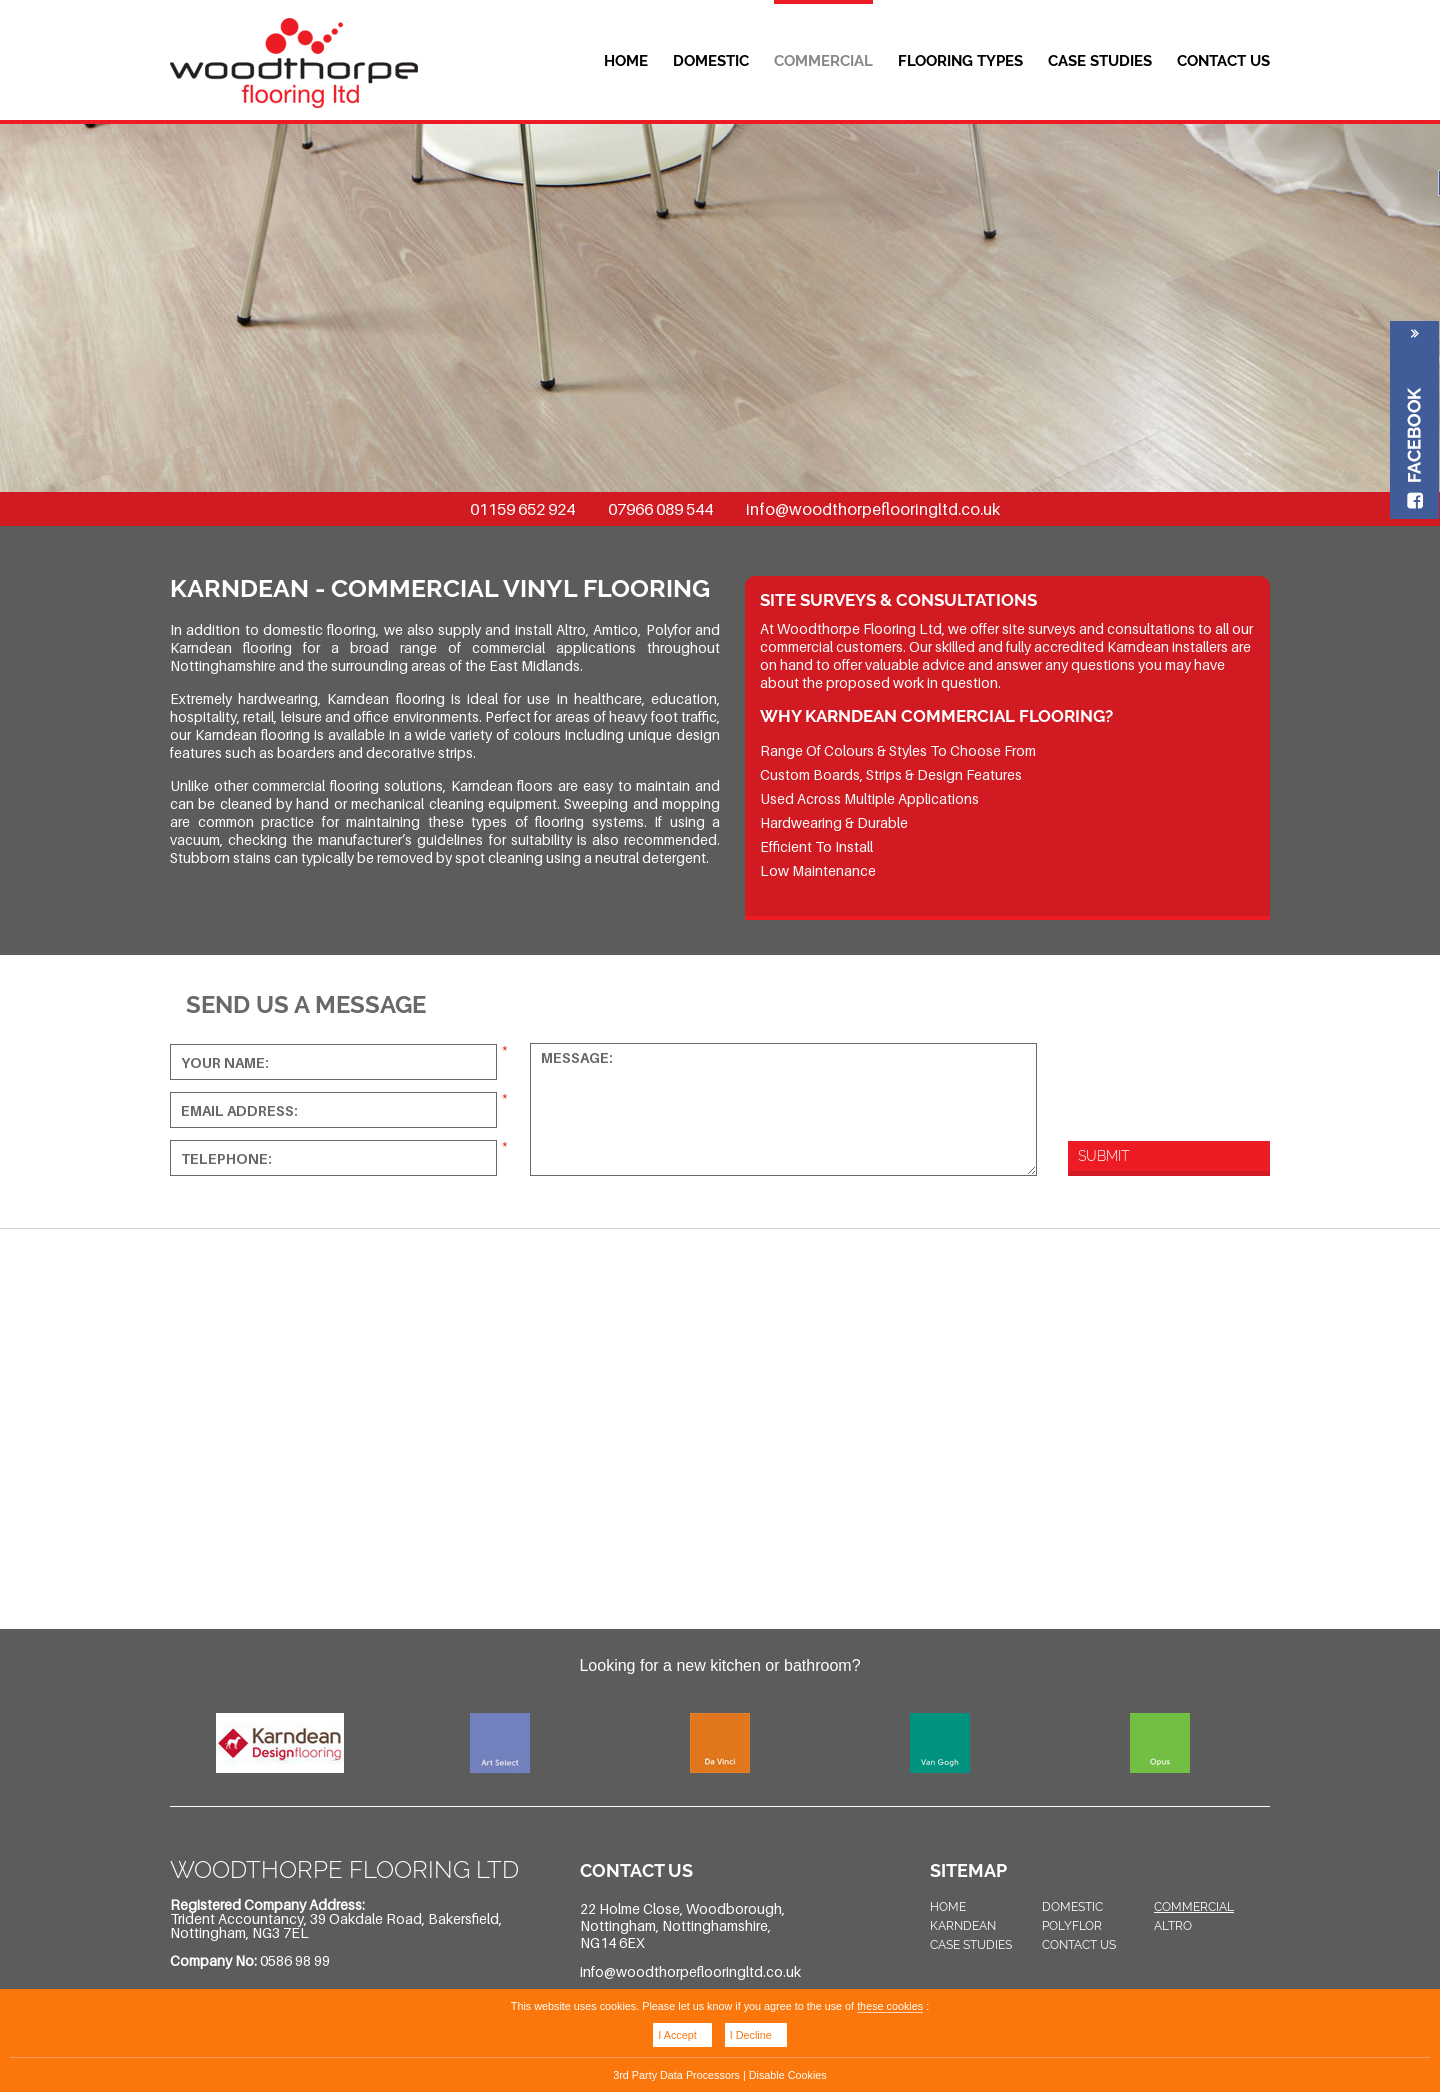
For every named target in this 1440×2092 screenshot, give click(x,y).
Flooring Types (960, 61)
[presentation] (1172, 1070)
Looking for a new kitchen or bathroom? (719, 1665)
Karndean (963, 1926)
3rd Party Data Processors (676, 2075)
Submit (1103, 1156)
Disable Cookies (788, 2075)
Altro (1173, 1926)
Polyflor (1072, 1926)
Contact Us (1223, 61)
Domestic (711, 61)
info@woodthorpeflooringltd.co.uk (873, 509)
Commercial (823, 61)
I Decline (751, 2035)
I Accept (677, 2035)
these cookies (890, 2006)
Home (626, 61)
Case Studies (1100, 61)
